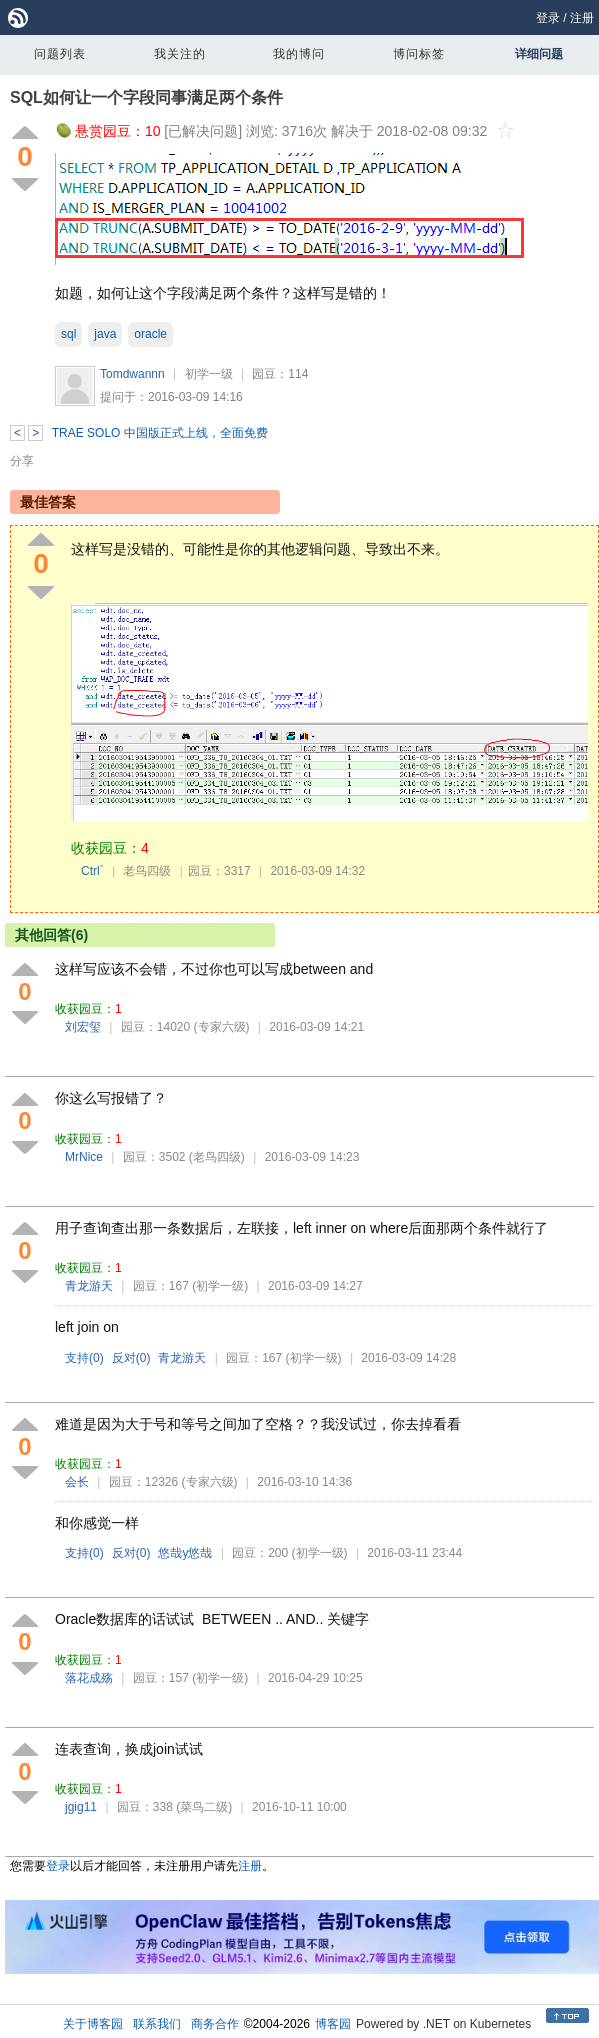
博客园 (333, 2024)
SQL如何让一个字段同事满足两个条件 (146, 97)
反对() (131, 1358)
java (105, 334)
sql (68, 334)
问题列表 (60, 54)
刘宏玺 (83, 1027)
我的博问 (299, 54)
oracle (150, 334)
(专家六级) (222, 1027)
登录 (548, 18)
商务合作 (215, 2024)
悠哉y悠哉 (185, 1553)
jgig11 (81, 1807)
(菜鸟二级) (204, 1807)
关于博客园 (93, 2024)
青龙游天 (89, 1286)
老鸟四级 (147, 871)
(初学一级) (220, 1286)
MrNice (84, 1157)
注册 (582, 18)
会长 (77, 1482)
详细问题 (539, 54)
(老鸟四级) (217, 1157)
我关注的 (180, 54)
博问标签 (419, 54)
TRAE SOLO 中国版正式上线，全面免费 (160, 433)
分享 (22, 461)
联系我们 (157, 2024)
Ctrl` (92, 871)
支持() (84, 1358)
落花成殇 (89, 1678)
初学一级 (209, 374)
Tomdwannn (132, 374)
